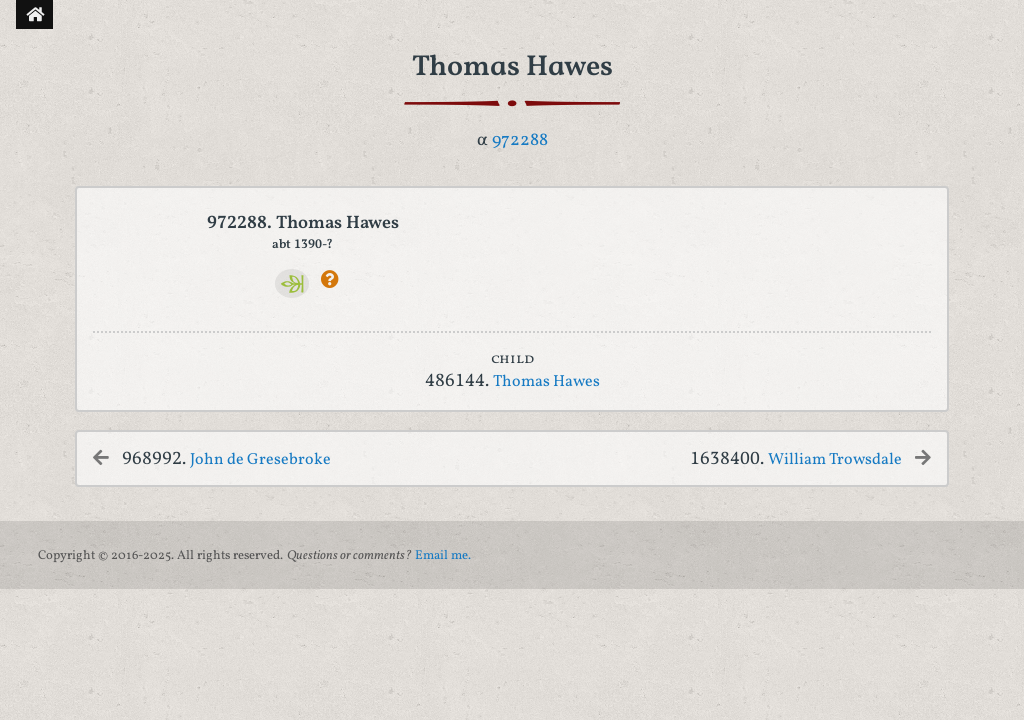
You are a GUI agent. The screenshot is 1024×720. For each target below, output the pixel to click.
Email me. (443, 556)
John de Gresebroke (260, 460)
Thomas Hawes (546, 382)
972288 (520, 140)
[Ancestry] (292, 283)
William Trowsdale (835, 460)
